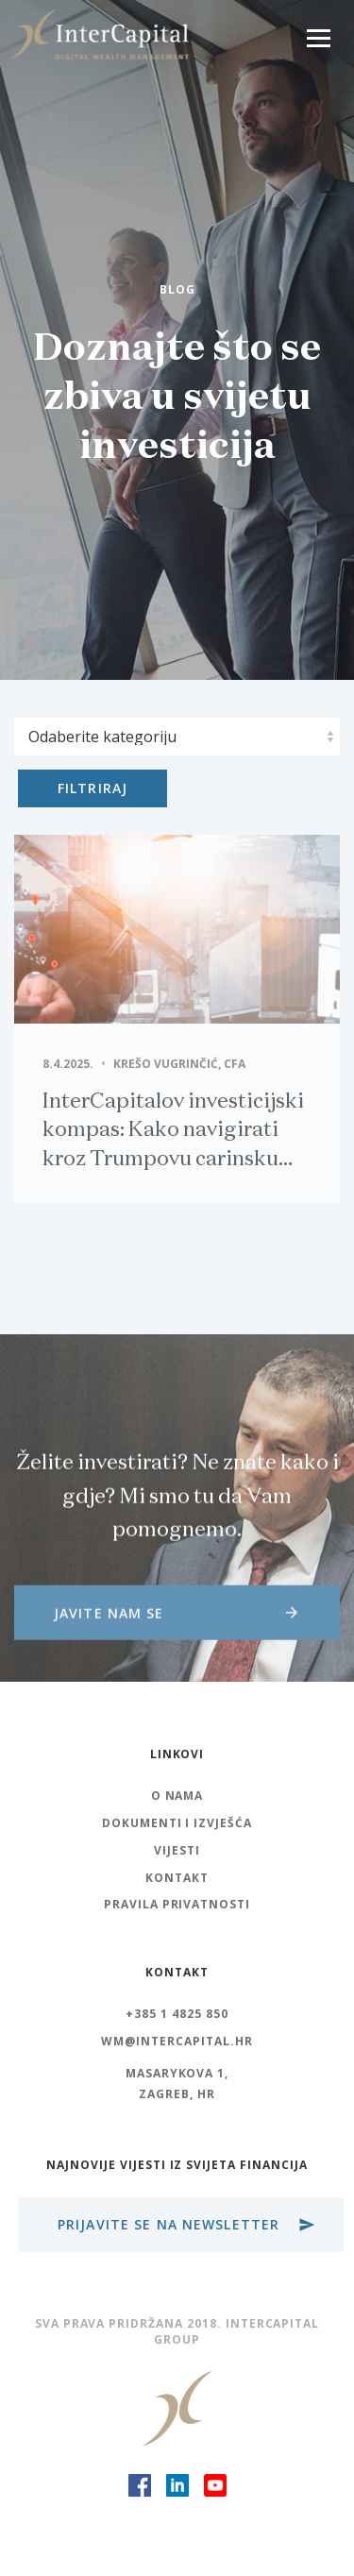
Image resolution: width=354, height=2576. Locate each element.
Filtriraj (92, 788)
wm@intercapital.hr (176, 2041)
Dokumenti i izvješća (177, 1823)
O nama (177, 1796)
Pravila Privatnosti (177, 1904)
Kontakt (177, 1878)
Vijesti (177, 1850)
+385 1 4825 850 (177, 2014)
